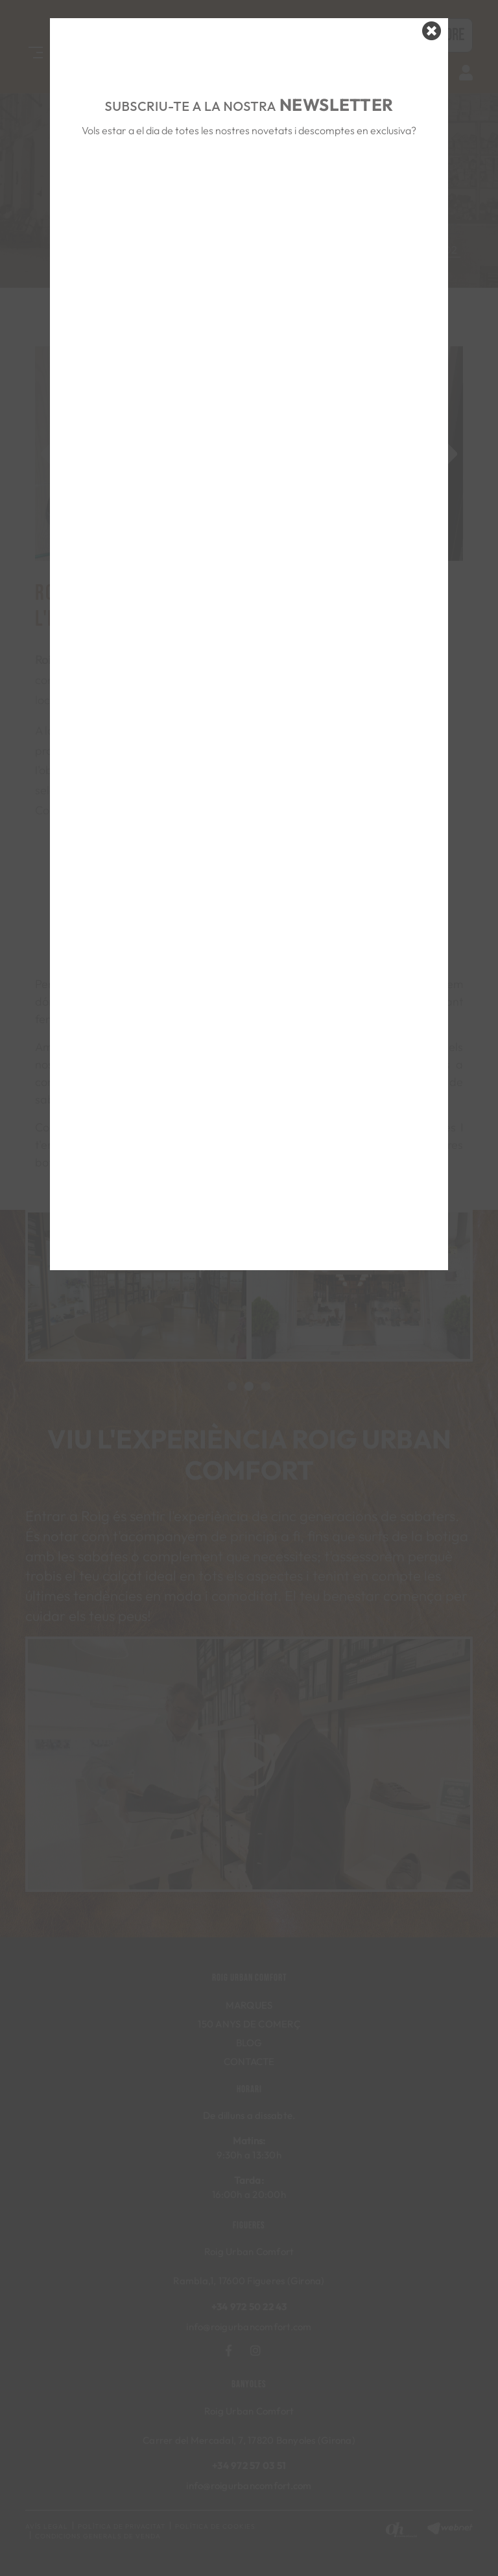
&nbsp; (249, 190)
